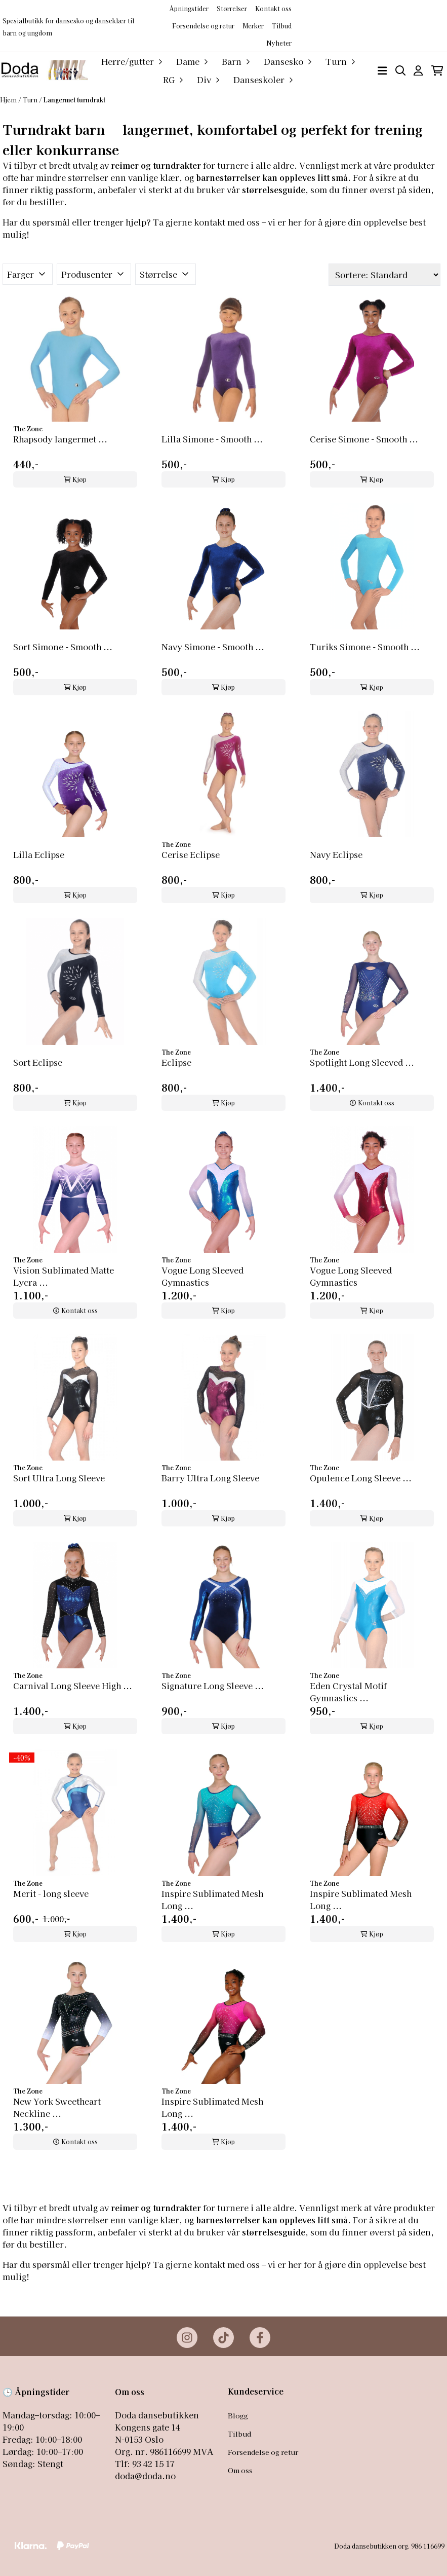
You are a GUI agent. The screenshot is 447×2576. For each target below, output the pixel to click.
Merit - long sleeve (51, 1893)
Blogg (238, 2415)
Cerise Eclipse (190, 854)
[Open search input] (400, 70)
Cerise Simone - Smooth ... (364, 439)
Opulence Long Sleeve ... (361, 1478)
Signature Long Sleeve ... (212, 1685)
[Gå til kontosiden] (418, 70)
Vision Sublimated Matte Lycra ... (63, 1276)
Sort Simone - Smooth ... (62, 647)
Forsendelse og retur (203, 25)
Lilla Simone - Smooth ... (212, 439)
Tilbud (239, 2434)
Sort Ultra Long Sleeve (59, 1478)
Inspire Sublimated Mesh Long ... (212, 1899)
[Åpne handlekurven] (437, 70)
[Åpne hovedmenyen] (382, 70)
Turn (31, 99)
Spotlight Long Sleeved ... (362, 1062)
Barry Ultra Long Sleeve (210, 1478)
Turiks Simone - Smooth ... (365, 647)
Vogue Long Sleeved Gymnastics (202, 1276)
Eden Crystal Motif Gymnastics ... (348, 1691)
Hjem (9, 99)
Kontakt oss (273, 8)
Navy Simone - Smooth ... (212, 647)
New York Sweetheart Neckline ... (57, 2107)
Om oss (240, 2470)
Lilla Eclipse (38, 854)
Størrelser (232, 8)
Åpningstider (189, 8)
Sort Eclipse (37, 1062)
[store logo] (44, 70)
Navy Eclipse (336, 854)
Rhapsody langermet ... (60, 439)
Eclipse (176, 1062)
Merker (253, 25)
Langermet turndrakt (74, 99)
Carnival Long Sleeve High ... (72, 1685)
